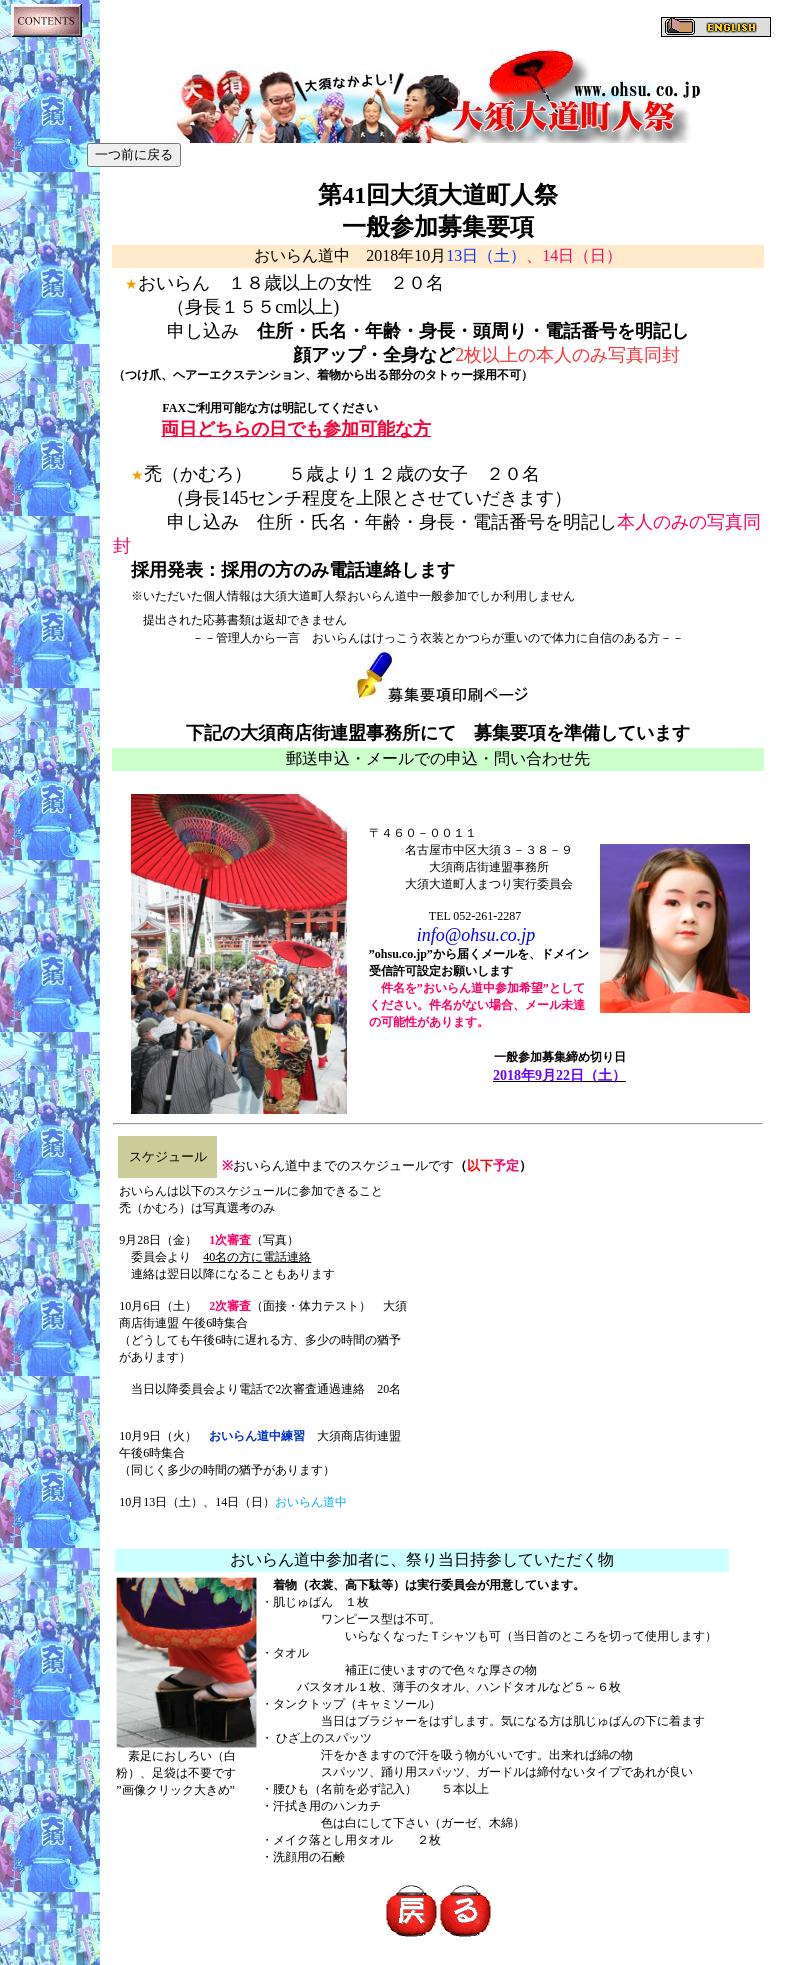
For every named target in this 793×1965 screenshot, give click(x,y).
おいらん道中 (311, 1502)
